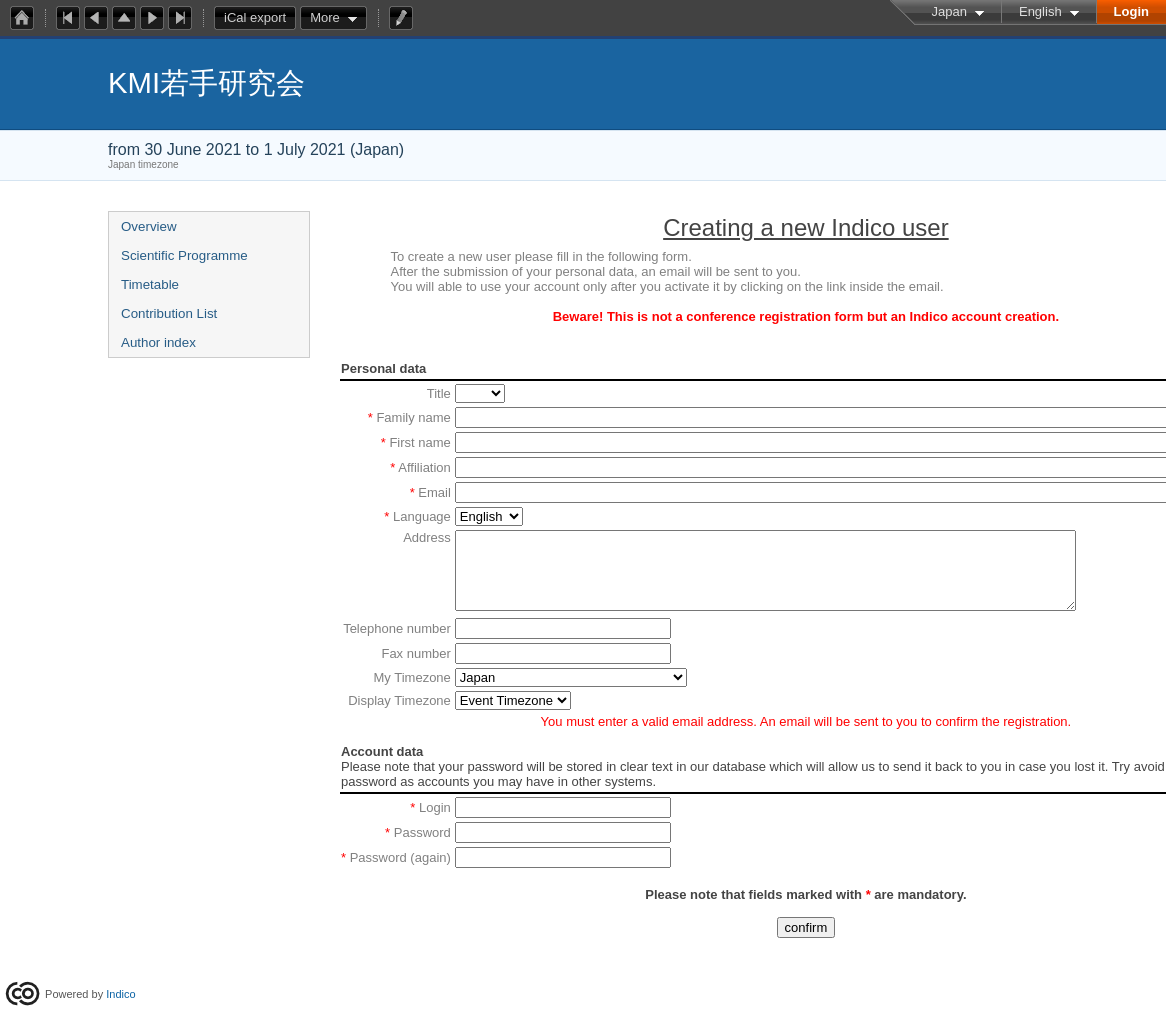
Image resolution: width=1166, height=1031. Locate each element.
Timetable (150, 284)
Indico (120, 994)
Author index (158, 342)
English (1040, 11)
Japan (949, 11)
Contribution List (169, 313)
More (325, 17)
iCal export (260, 18)
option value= (513, 715)
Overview (149, 226)
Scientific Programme (184, 255)
